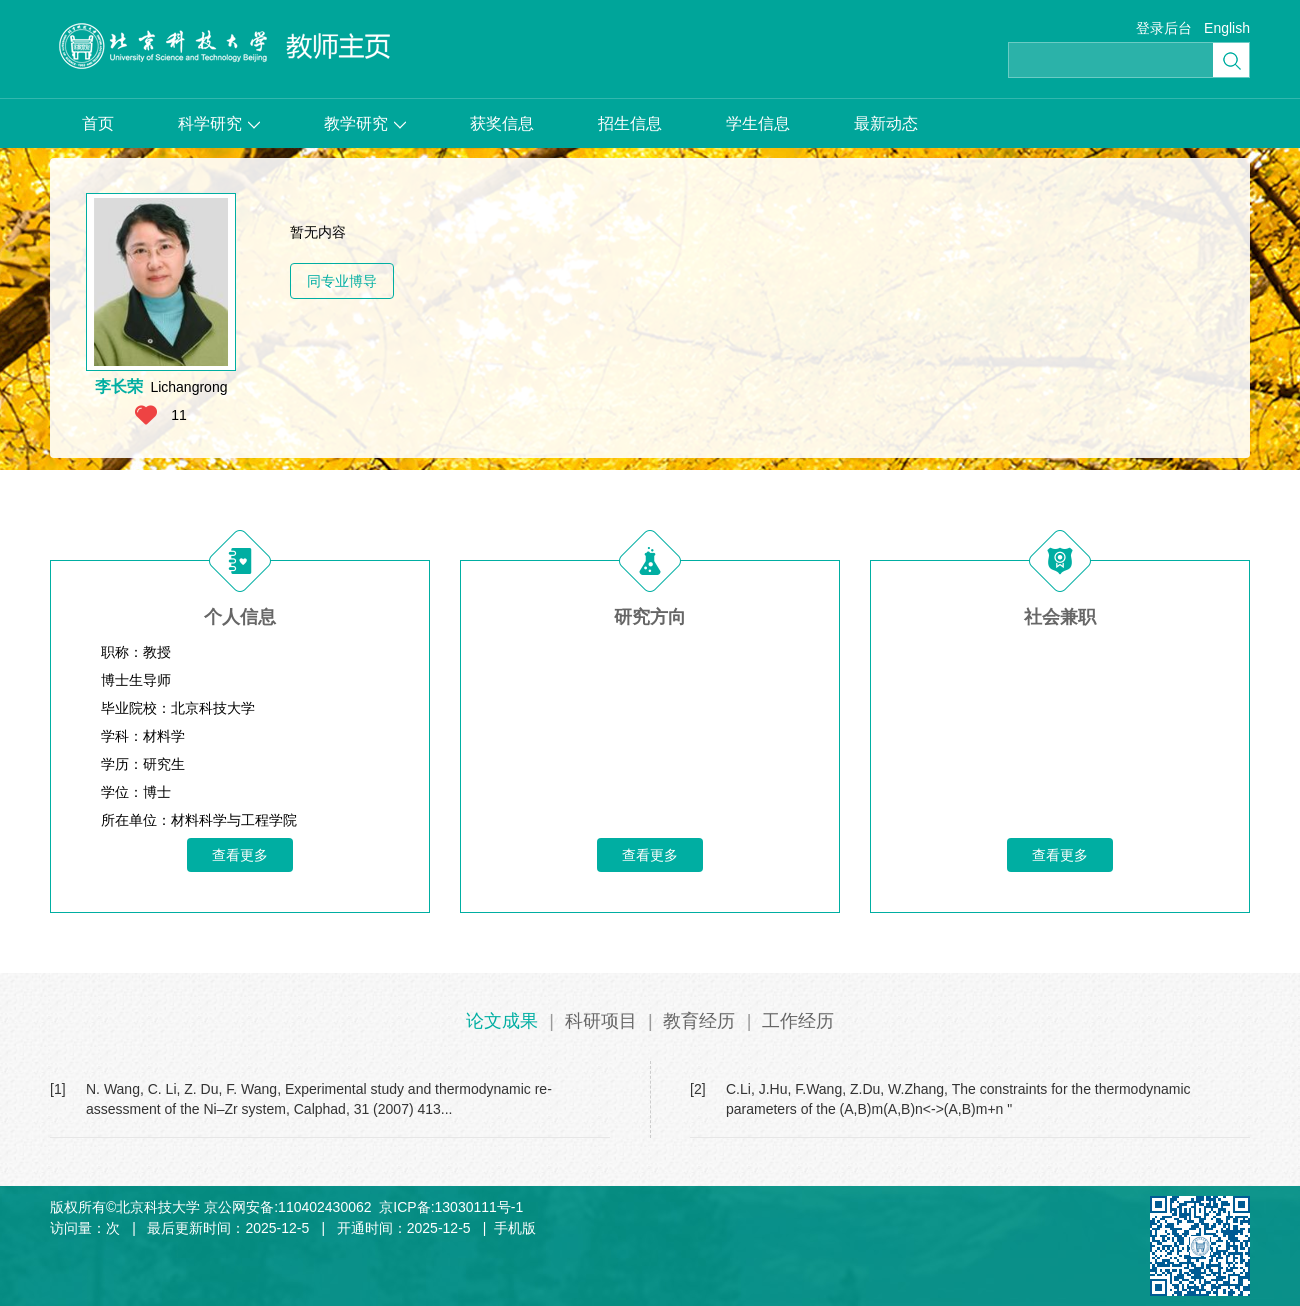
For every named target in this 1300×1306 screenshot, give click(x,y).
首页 (98, 123)
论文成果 (502, 1021)
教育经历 (699, 1021)
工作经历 (798, 1021)
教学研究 (365, 123)
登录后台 (1164, 28)
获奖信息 (502, 123)
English (1227, 28)
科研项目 (601, 1021)
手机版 (515, 1228)
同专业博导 (342, 281)
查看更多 (240, 855)
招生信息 (630, 123)
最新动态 (886, 123)
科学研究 (219, 123)
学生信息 (758, 123)
